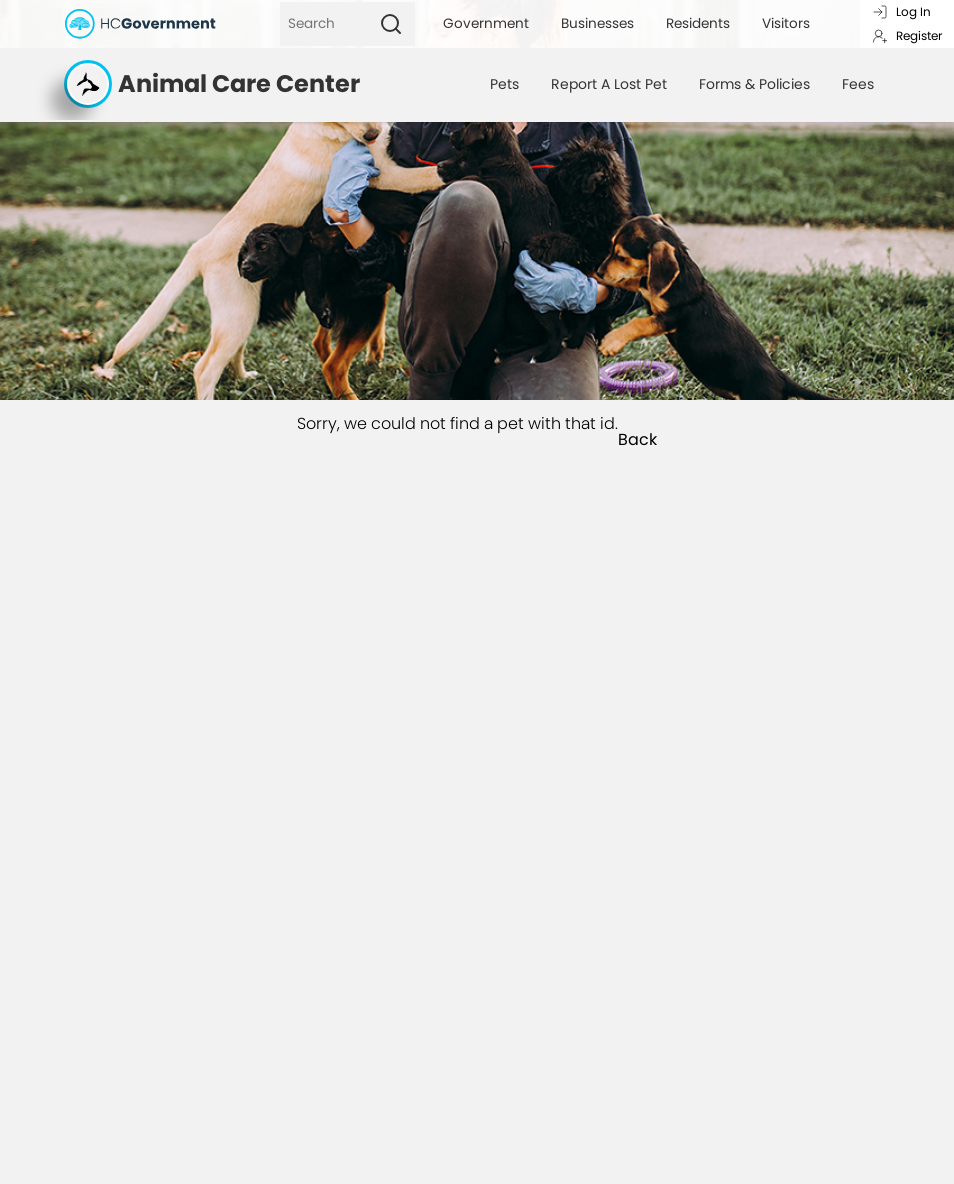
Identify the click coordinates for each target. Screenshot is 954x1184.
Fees (858, 84)
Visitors (786, 23)
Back (637, 440)
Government (486, 23)
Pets (504, 84)
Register (907, 35)
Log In (901, 11)
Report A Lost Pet (609, 84)
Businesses (597, 23)
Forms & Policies (754, 84)
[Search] (323, 24)
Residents (698, 23)
